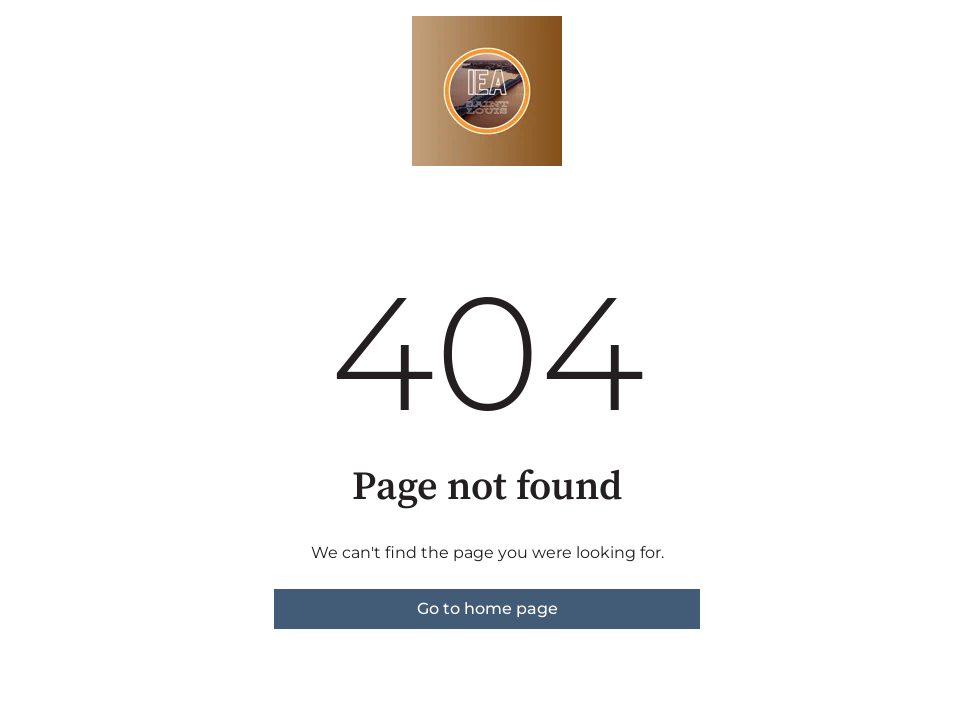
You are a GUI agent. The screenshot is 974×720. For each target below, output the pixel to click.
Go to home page (487, 608)
